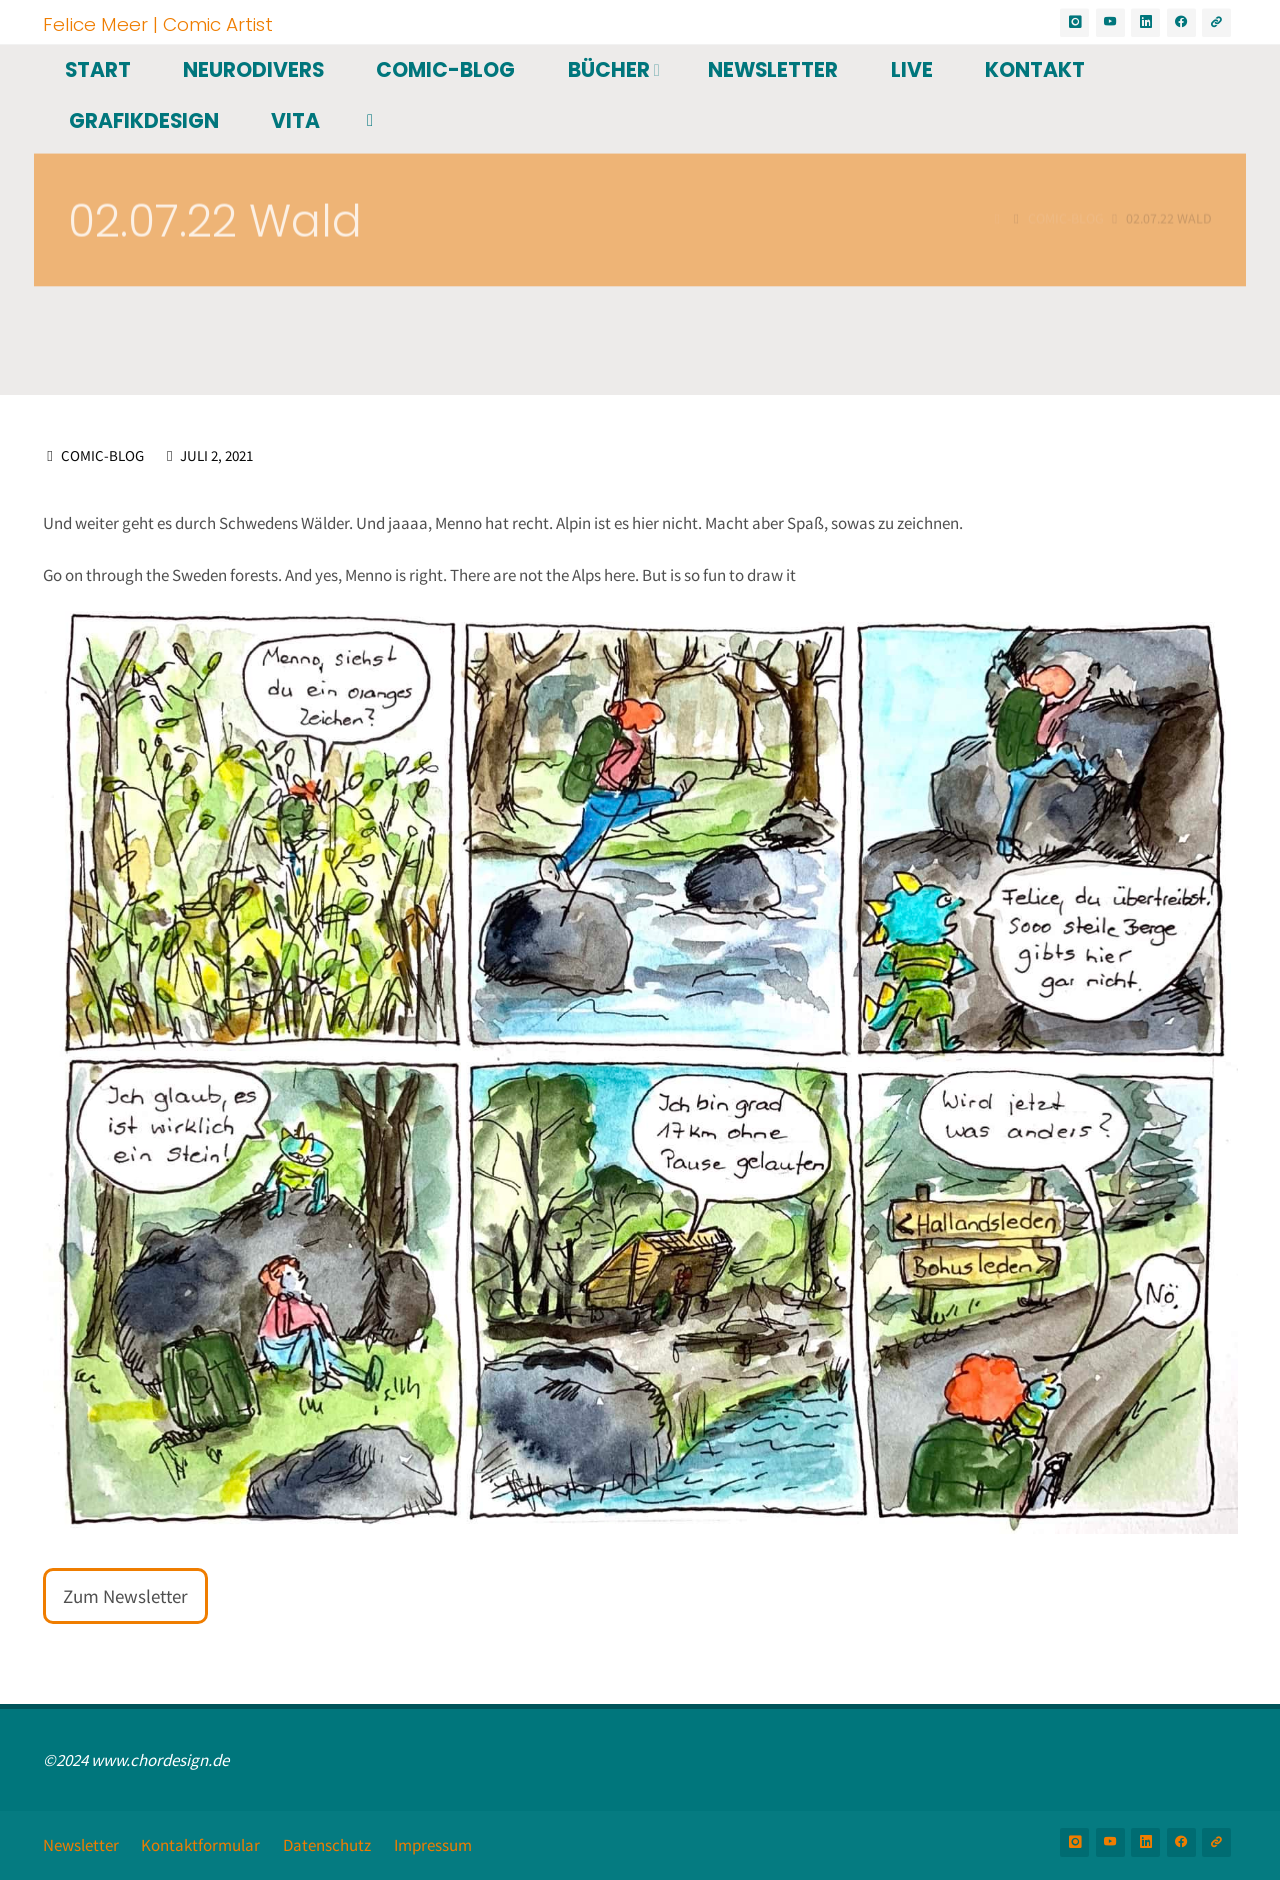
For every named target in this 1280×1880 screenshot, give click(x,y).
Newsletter (81, 1845)
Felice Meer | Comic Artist (158, 23)
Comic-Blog (102, 455)
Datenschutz (327, 1845)
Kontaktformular (200, 1845)
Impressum (433, 1845)
